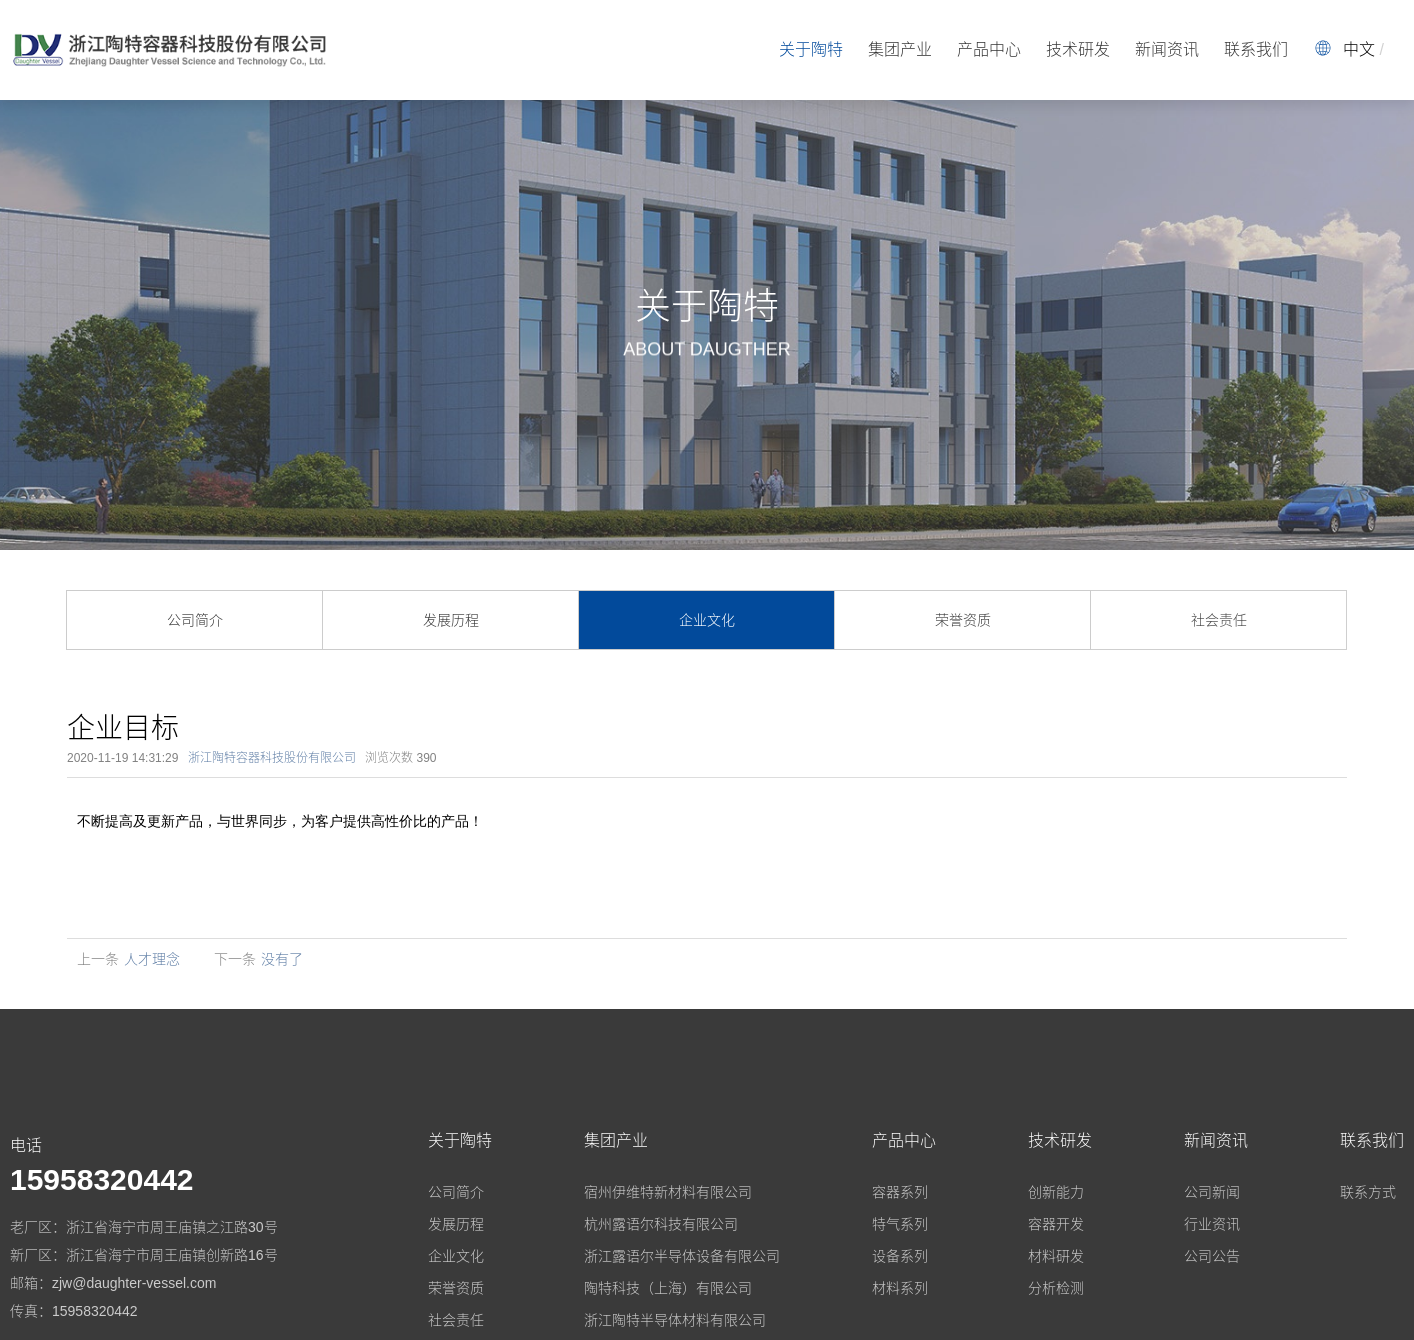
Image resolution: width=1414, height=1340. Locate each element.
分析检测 (1056, 1288)
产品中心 (989, 49)
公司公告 (1212, 1256)
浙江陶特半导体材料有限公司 (675, 1320)
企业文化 (707, 620)
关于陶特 (811, 49)
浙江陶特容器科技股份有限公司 (272, 758)
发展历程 (451, 620)
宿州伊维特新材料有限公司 (668, 1192)
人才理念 (152, 959)
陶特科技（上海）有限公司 (668, 1288)
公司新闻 (1212, 1192)
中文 (1359, 49)
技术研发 (1078, 49)
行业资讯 (1212, 1224)
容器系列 (900, 1192)
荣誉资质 (963, 620)
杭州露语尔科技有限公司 (661, 1224)
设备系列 (900, 1256)
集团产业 (900, 49)
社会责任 (1219, 620)
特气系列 (900, 1224)
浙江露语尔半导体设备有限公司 (682, 1256)
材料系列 (900, 1288)
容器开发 (1056, 1224)
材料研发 (1056, 1256)
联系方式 (1368, 1192)
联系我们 (1256, 49)
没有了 (282, 959)
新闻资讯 (1167, 49)
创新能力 (1056, 1192)
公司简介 (195, 620)
